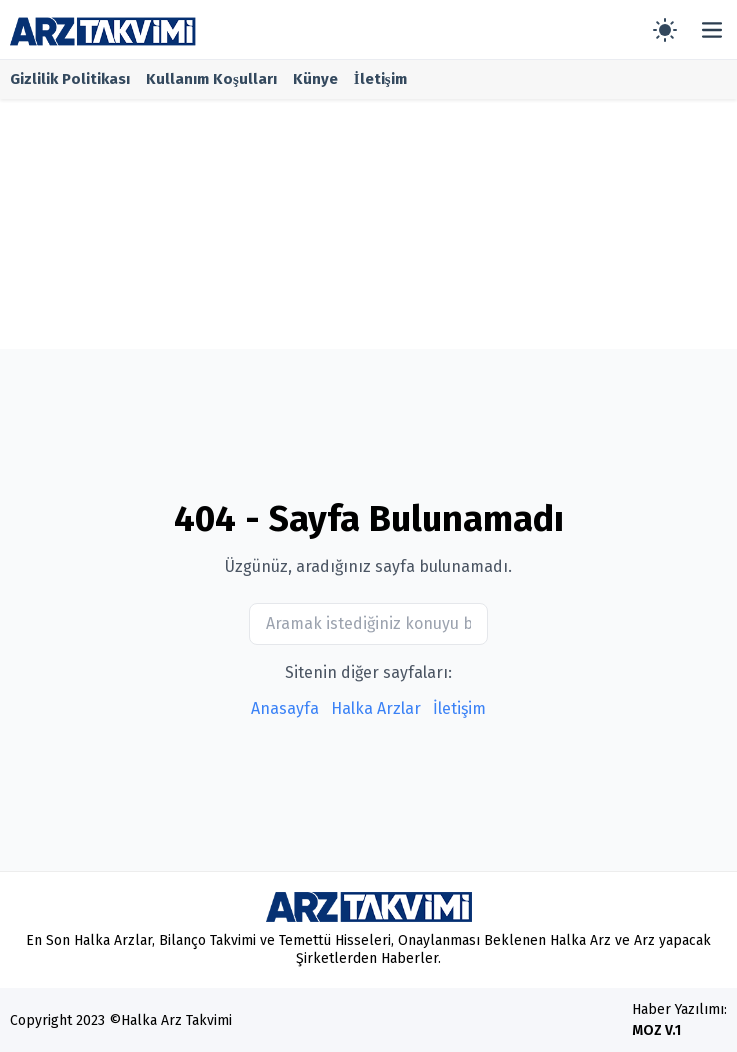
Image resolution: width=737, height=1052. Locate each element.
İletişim (380, 79)
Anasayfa (285, 708)
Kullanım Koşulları (211, 79)
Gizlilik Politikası (70, 79)
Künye (315, 79)
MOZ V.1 (656, 1030)
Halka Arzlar (376, 708)
